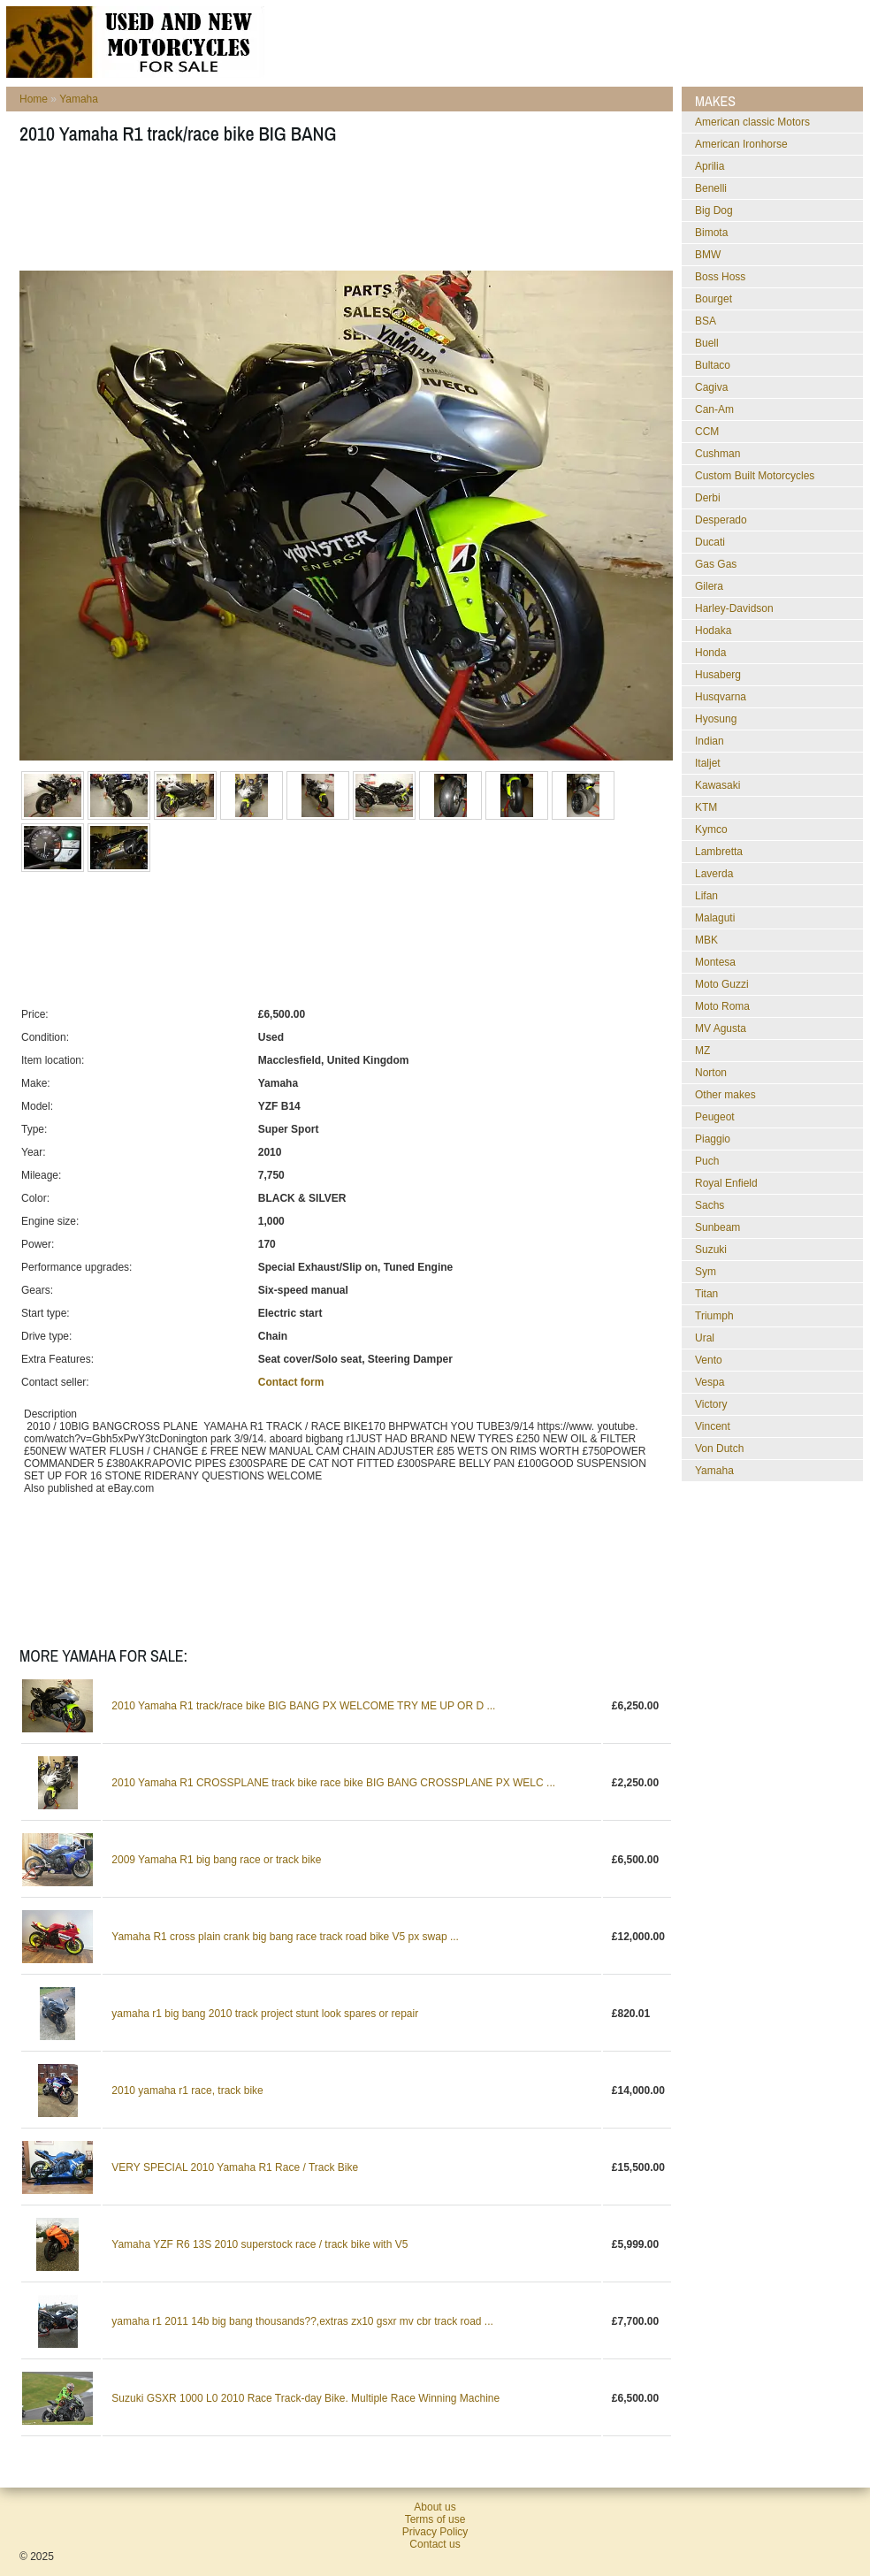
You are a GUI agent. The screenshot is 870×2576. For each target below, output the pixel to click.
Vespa (709, 1382)
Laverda (714, 874)
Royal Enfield (726, 1183)
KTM (706, 807)
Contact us (434, 2544)
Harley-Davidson (734, 608)
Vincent (712, 1426)
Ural (704, 1338)
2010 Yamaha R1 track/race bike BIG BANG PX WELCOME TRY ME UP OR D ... (303, 1706)
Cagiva (711, 387)
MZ (702, 1050)
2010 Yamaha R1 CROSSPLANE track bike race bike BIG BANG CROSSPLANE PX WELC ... (333, 1783)
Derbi (708, 498)
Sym (705, 1271)
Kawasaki (717, 785)
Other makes (725, 1095)
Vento (708, 1360)
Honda (710, 652)
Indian (709, 741)
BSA (705, 321)
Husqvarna (720, 697)
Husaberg (718, 675)
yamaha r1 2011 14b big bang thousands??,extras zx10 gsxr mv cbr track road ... (302, 2321)
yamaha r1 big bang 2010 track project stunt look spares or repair (264, 2013)
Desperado (721, 520)
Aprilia (709, 166)
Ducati (710, 542)
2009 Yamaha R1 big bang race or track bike (216, 1860)
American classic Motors (752, 122)
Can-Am (714, 409)
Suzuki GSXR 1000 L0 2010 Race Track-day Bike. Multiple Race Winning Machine (305, 2398)
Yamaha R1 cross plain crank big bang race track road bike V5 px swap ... (285, 1936)
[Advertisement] (341, 213)
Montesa (715, 962)
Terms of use (435, 2519)
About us (434, 2507)
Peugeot (715, 1117)
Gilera (709, 586)
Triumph (714, 1316)
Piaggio (712, 1139)
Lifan (706, 896)
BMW (708, 254)
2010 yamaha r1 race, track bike (187, 2090)
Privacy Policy (435, 2532)
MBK (706, 940)
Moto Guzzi (722, 984)
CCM (707, 431)
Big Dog (714, 210)
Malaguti (715, 918)
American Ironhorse (741, 144)
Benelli (711, 188)
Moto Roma (722, 1006)
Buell (707, 343)
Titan (706, 1294)
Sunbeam (717, 1227)
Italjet (708, 763)
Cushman (717, 453)
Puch (707, 1161)
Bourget (713, 299)
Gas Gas (715, 564)
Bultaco (712, 365)
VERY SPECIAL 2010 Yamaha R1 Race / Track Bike (234, 2167)
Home (33, 99)
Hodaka (713, 630)
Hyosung (715, 719)
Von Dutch (719, 1448)
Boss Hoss (720, 277)
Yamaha (78, 99)
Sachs (709, 1205)
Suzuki (711, 1249)
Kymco (711, 829)
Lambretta (719, 851)
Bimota (711, 232)
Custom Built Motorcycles (754, 476)
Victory (711, 1404)
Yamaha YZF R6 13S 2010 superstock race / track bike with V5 (259, 2244)
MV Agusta (720, 1028)
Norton (711, 1072)
